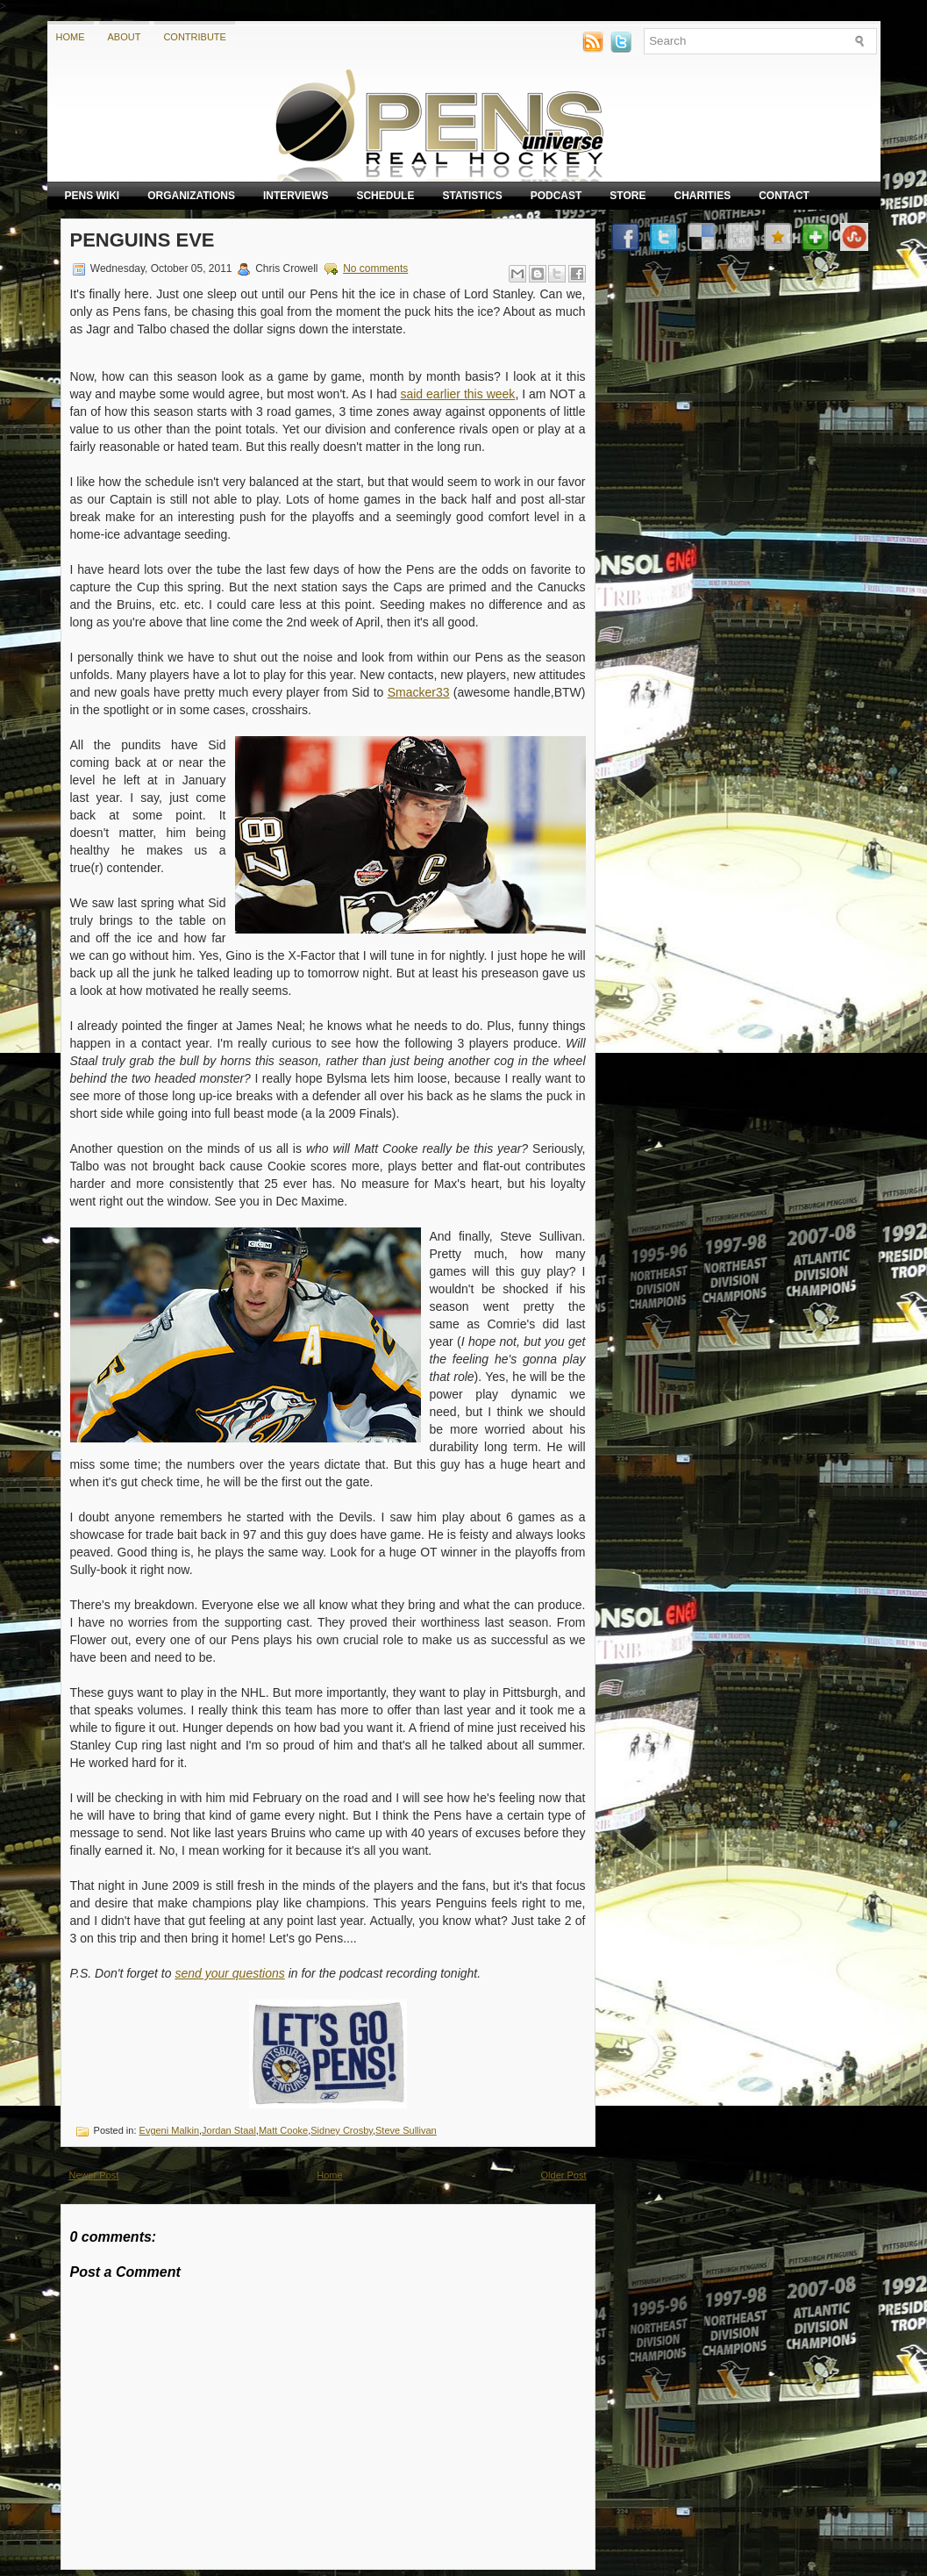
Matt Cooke (283, 2130)
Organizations (191, 196)
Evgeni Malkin (169, 2130)
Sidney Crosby (341, 2130)
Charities (702, 196)
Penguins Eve (142, 240)
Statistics (472, 196)
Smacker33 (419, 692)
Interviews (295, 196)
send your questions (229, 1973)
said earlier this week (457, 394)
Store (627, 196)
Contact (784, 196)
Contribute (194, 37)
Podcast (556, 196)
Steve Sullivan (406, 2130)
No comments (375, 268)
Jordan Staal (229, 2130)
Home (70, 37)
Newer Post (94, 2175)
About (124, 37)
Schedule (385, 196)
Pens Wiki (92, 196)
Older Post (564, 2175)
